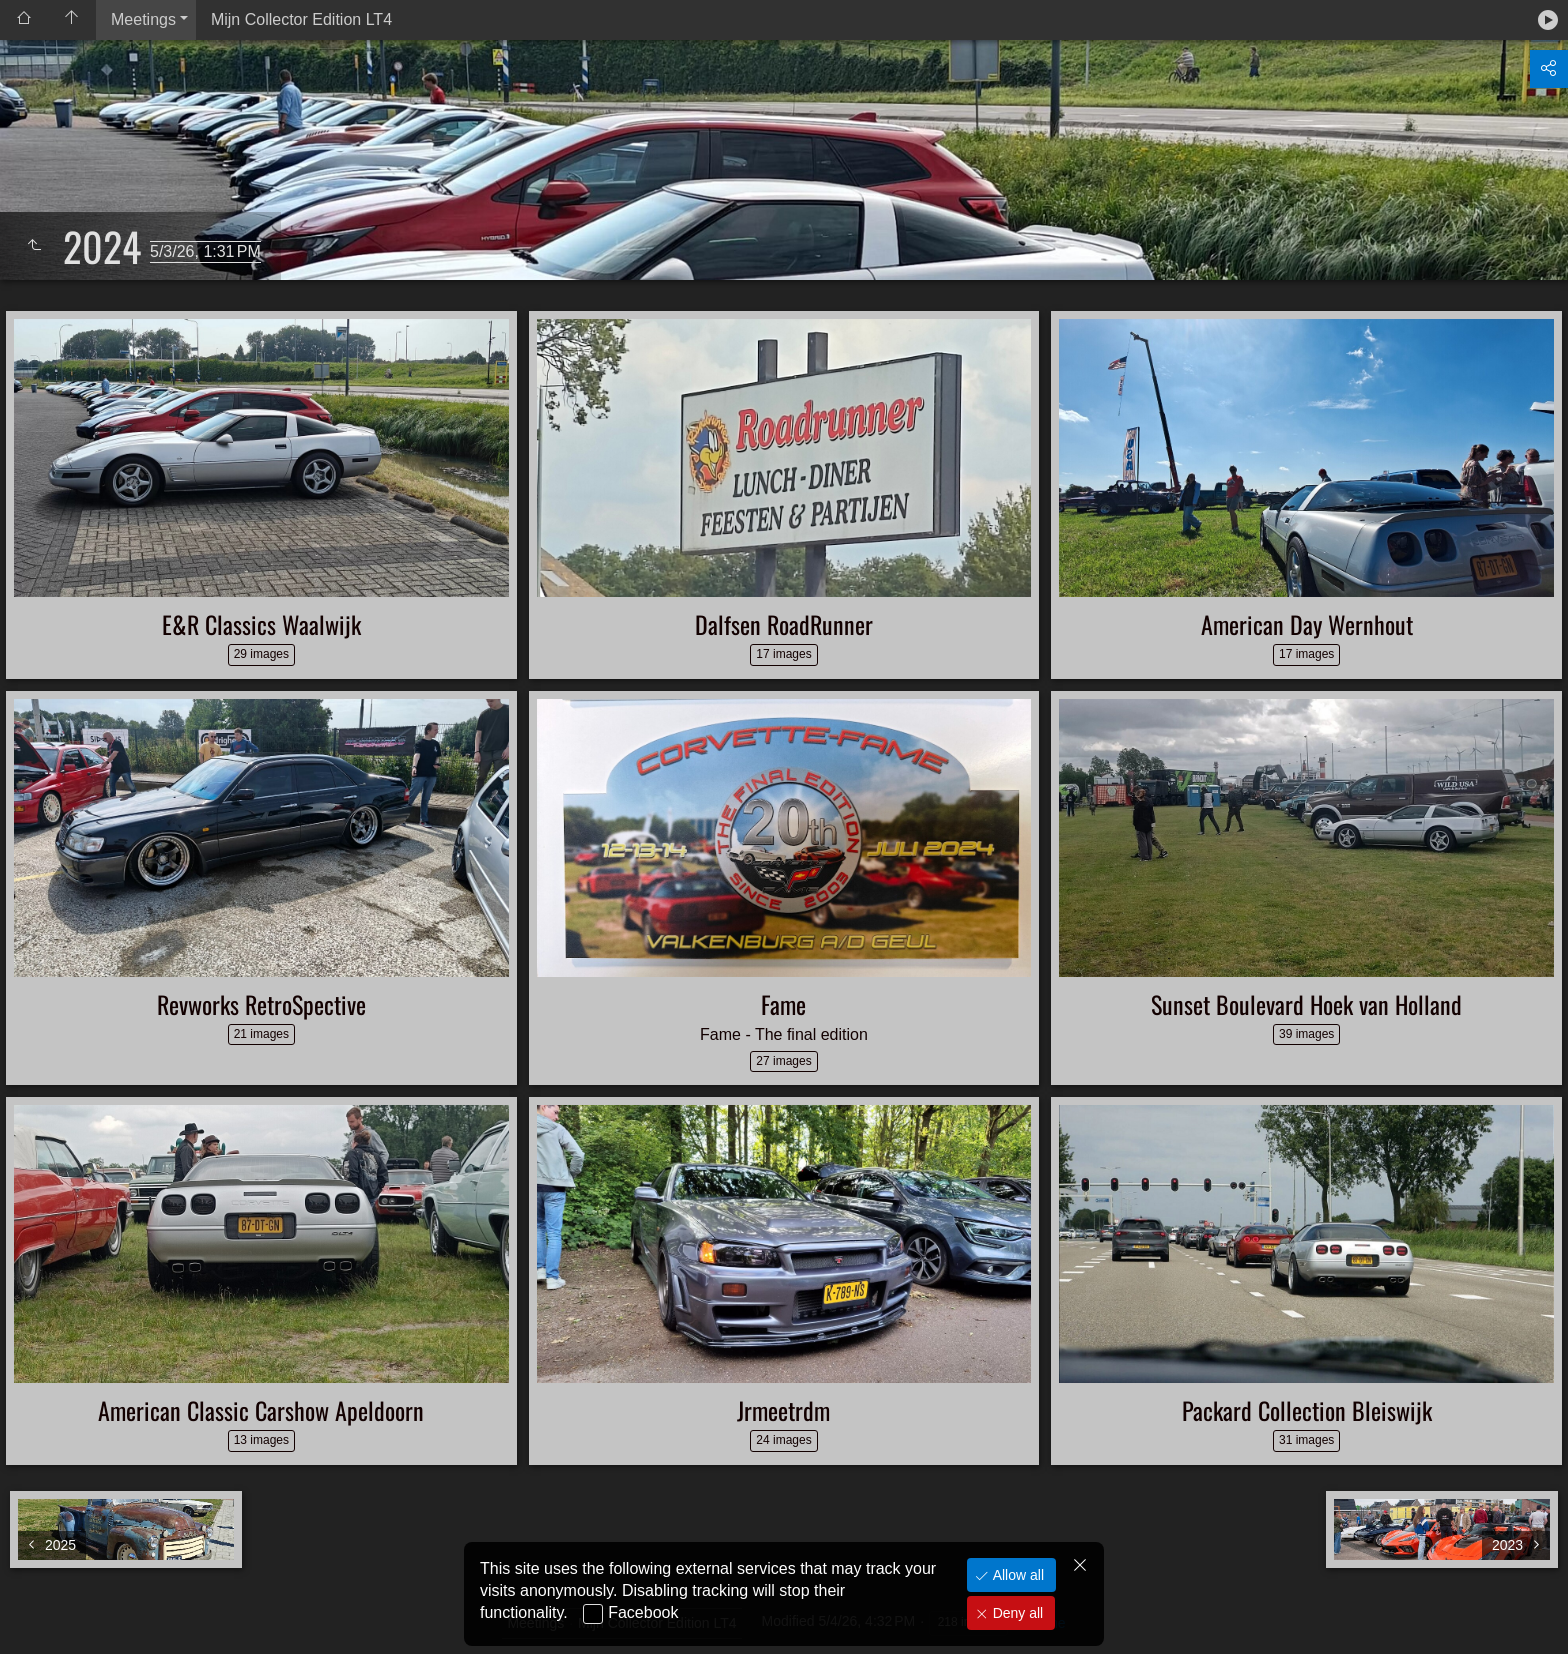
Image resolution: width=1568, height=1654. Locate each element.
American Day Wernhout (1307, 624)
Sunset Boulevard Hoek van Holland (1306, 1004)
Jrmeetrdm (783, 1410)
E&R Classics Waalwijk (261, 624)
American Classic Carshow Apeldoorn (261, 1410)
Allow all (1016, 1575)
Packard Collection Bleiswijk (1307, 1410)
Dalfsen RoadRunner (784, 624)
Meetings (143, 19)
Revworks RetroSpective (261, 1004)
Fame (783, 1004)
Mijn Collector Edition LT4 (301, 19)
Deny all (1016, 1613)
